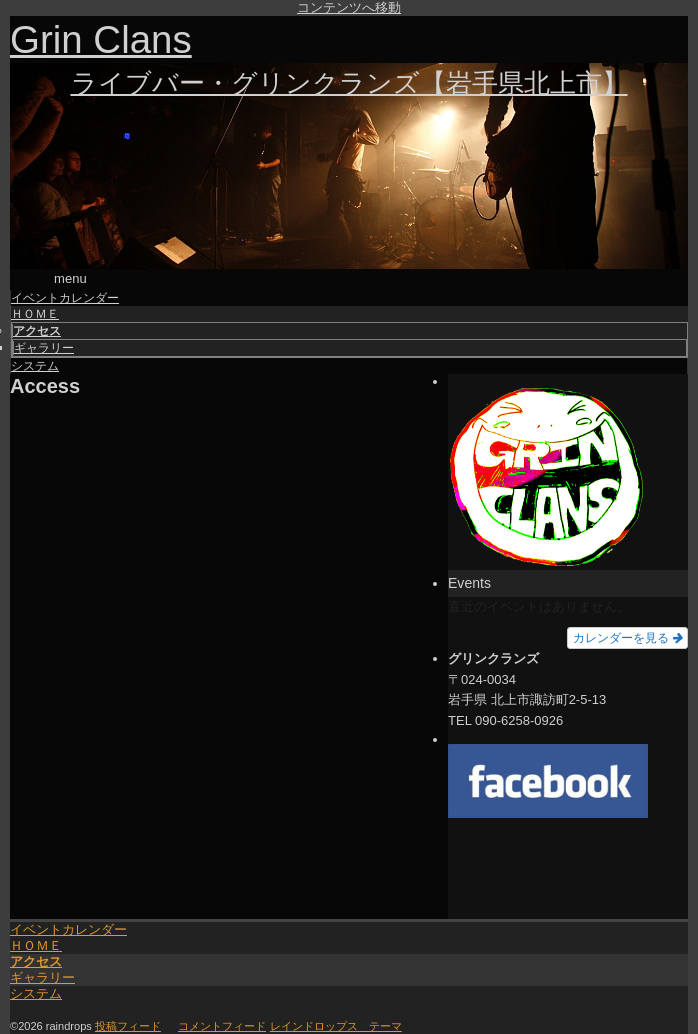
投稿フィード (128, 957)
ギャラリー (42, 908)
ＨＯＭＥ (36, 876)
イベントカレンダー (68, 860)
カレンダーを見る (627, 569)
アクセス (36, 892)
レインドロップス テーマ (336, 957)
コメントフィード (222, 957)
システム (36, 924)
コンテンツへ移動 (349, 7)
